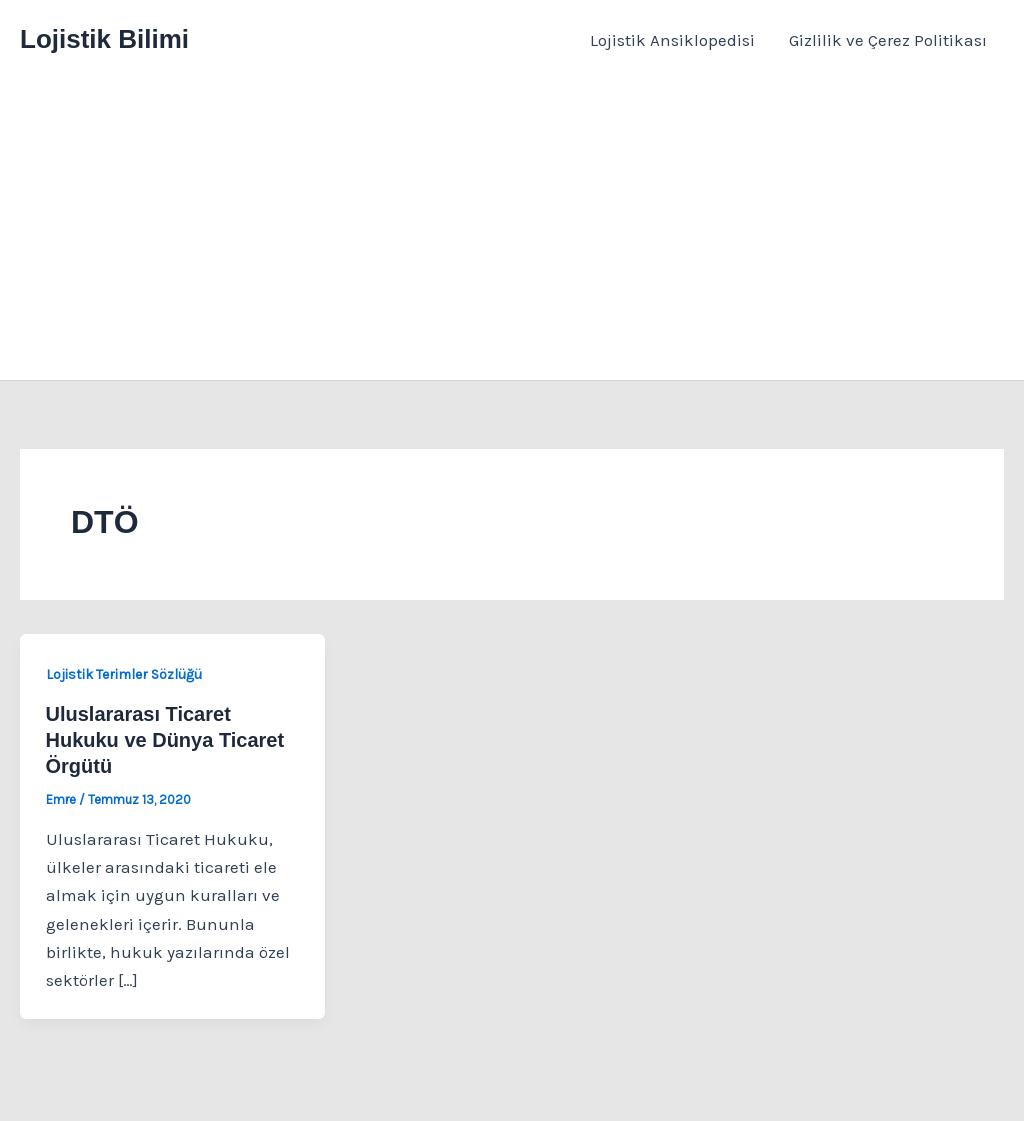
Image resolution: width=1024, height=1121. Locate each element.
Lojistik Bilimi (104, 39)
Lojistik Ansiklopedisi (672, 40)
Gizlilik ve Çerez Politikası (888, 40)
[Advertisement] (512, 230)
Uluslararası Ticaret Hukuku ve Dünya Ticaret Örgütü (165, 740)
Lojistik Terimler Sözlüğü (124, 674)
